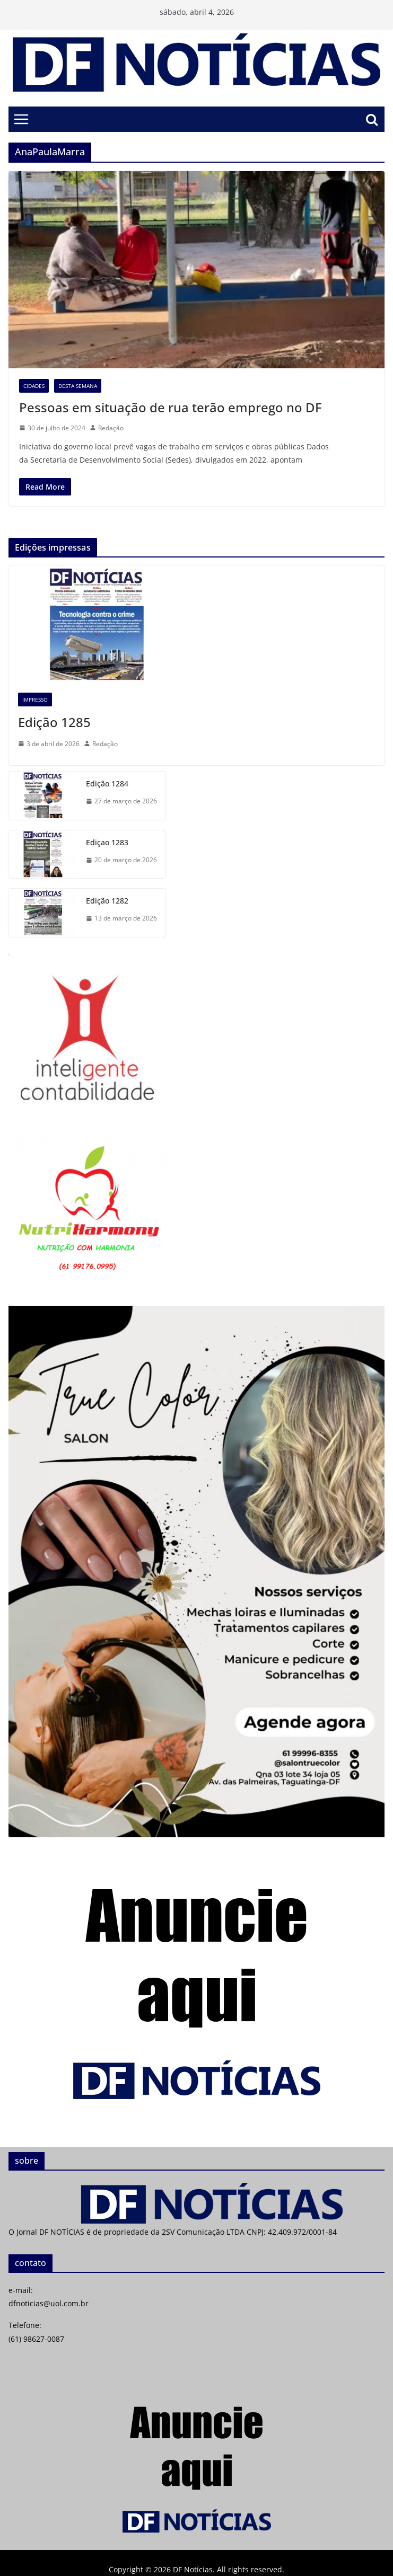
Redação (111, 427)
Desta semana (77, 386)
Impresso (35, 699)
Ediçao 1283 (107, 842)
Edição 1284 (107, 783)
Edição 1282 (107, 901)
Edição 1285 (54, 722)
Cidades (34, 386)
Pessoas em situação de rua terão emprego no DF (172, 407)
